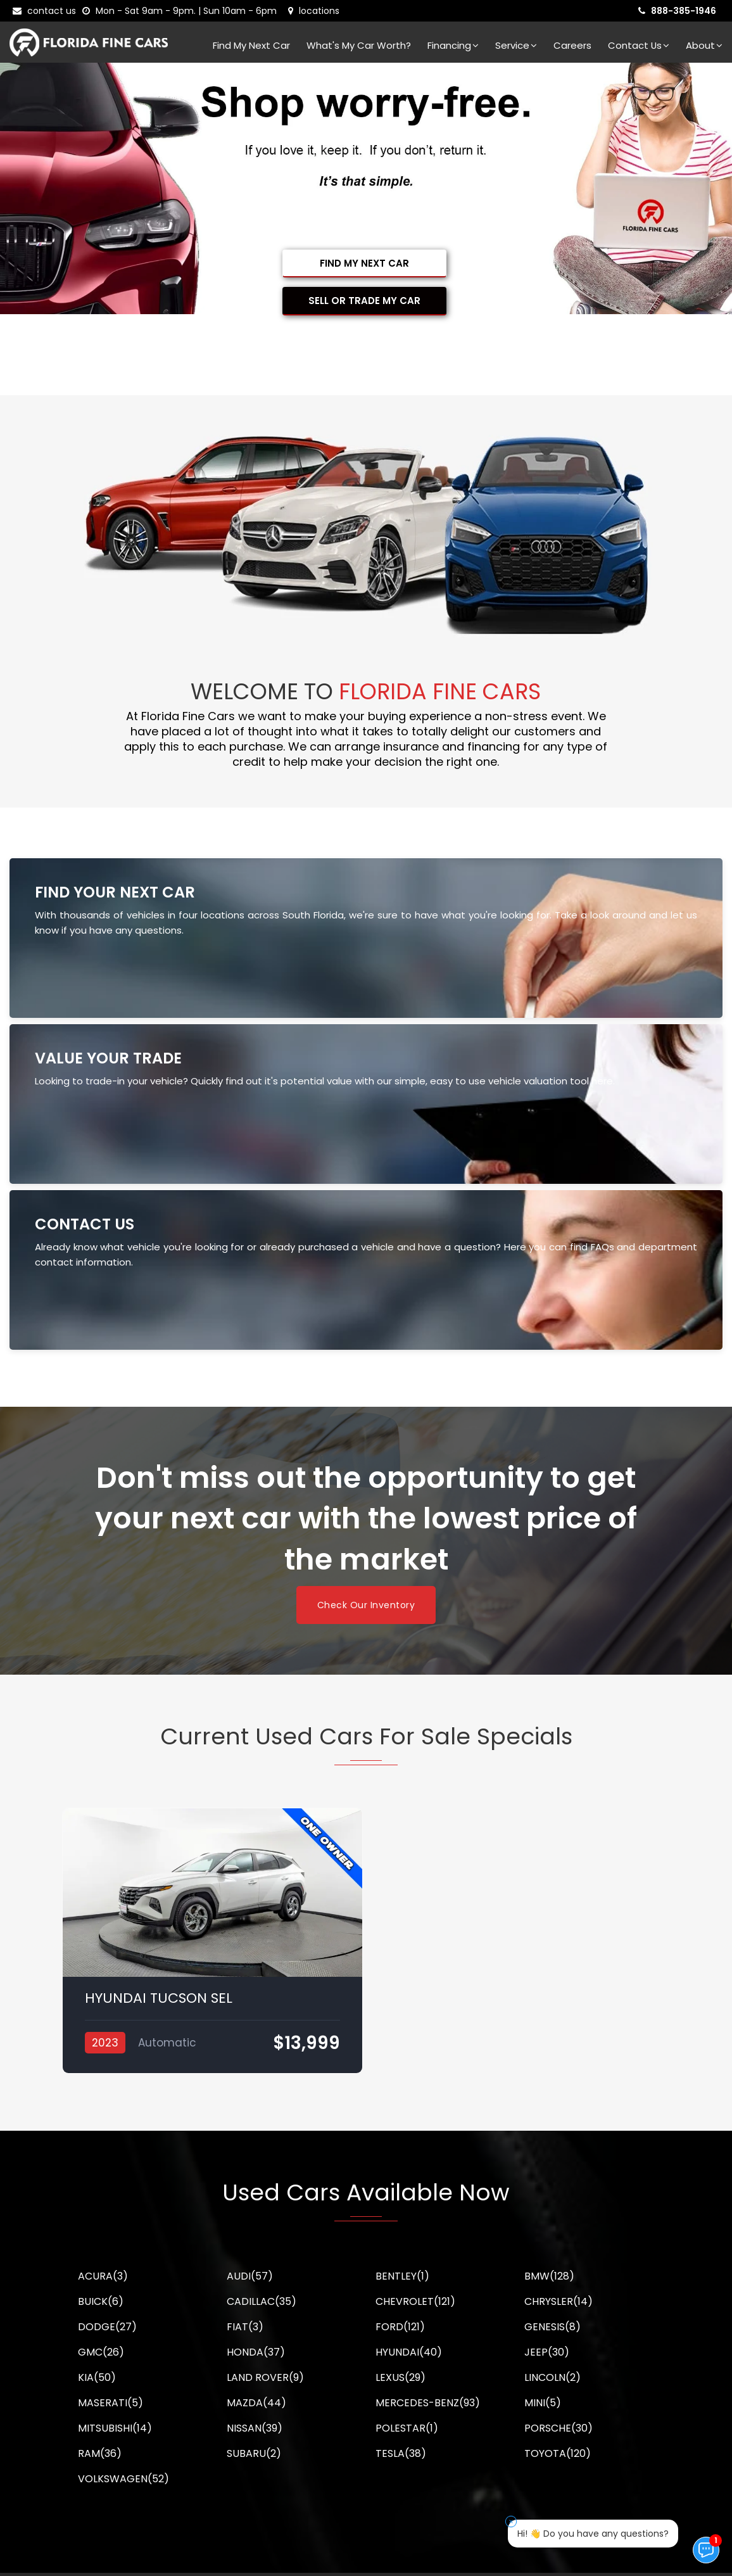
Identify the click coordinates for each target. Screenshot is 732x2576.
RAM (100, 2453)
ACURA (103, 2276)
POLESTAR (406, 2428)
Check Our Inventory (366, 1605)
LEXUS (400, 2377)
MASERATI (110, 2402)
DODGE (107, 2326)
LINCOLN (552, 2377)
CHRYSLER (558, 2301)
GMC (101, 2352)
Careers (572, 45)
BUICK (100, 2301)
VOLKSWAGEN (123, 2478)
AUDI (250, 2276)
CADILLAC (261, 2301)
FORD (400, 2326)
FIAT (245, 2326)
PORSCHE (558, 2428)
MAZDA (256, 2402)
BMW (549, 2276)
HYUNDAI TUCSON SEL (158, 1998)
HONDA (256, 2352)
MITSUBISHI (115, 2428)
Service (516, 45)
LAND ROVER (265, 2377)
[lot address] (313, 10)
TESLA (400, 2453)
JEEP (546, 2352)
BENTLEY (402, 2276)
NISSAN (254, 2428)
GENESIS (552, 2326)
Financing (453, 45)
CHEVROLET (415, 2301)
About (704, 45)
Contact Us (638, 45)
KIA (97, 2377)
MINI (542, 2402)
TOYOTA (557, 2453)
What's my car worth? (358, 45)
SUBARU (254, 2453)
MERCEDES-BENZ (427, 2402)
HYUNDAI (408, 2352)
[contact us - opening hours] (182, 10)
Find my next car (251, 45)
